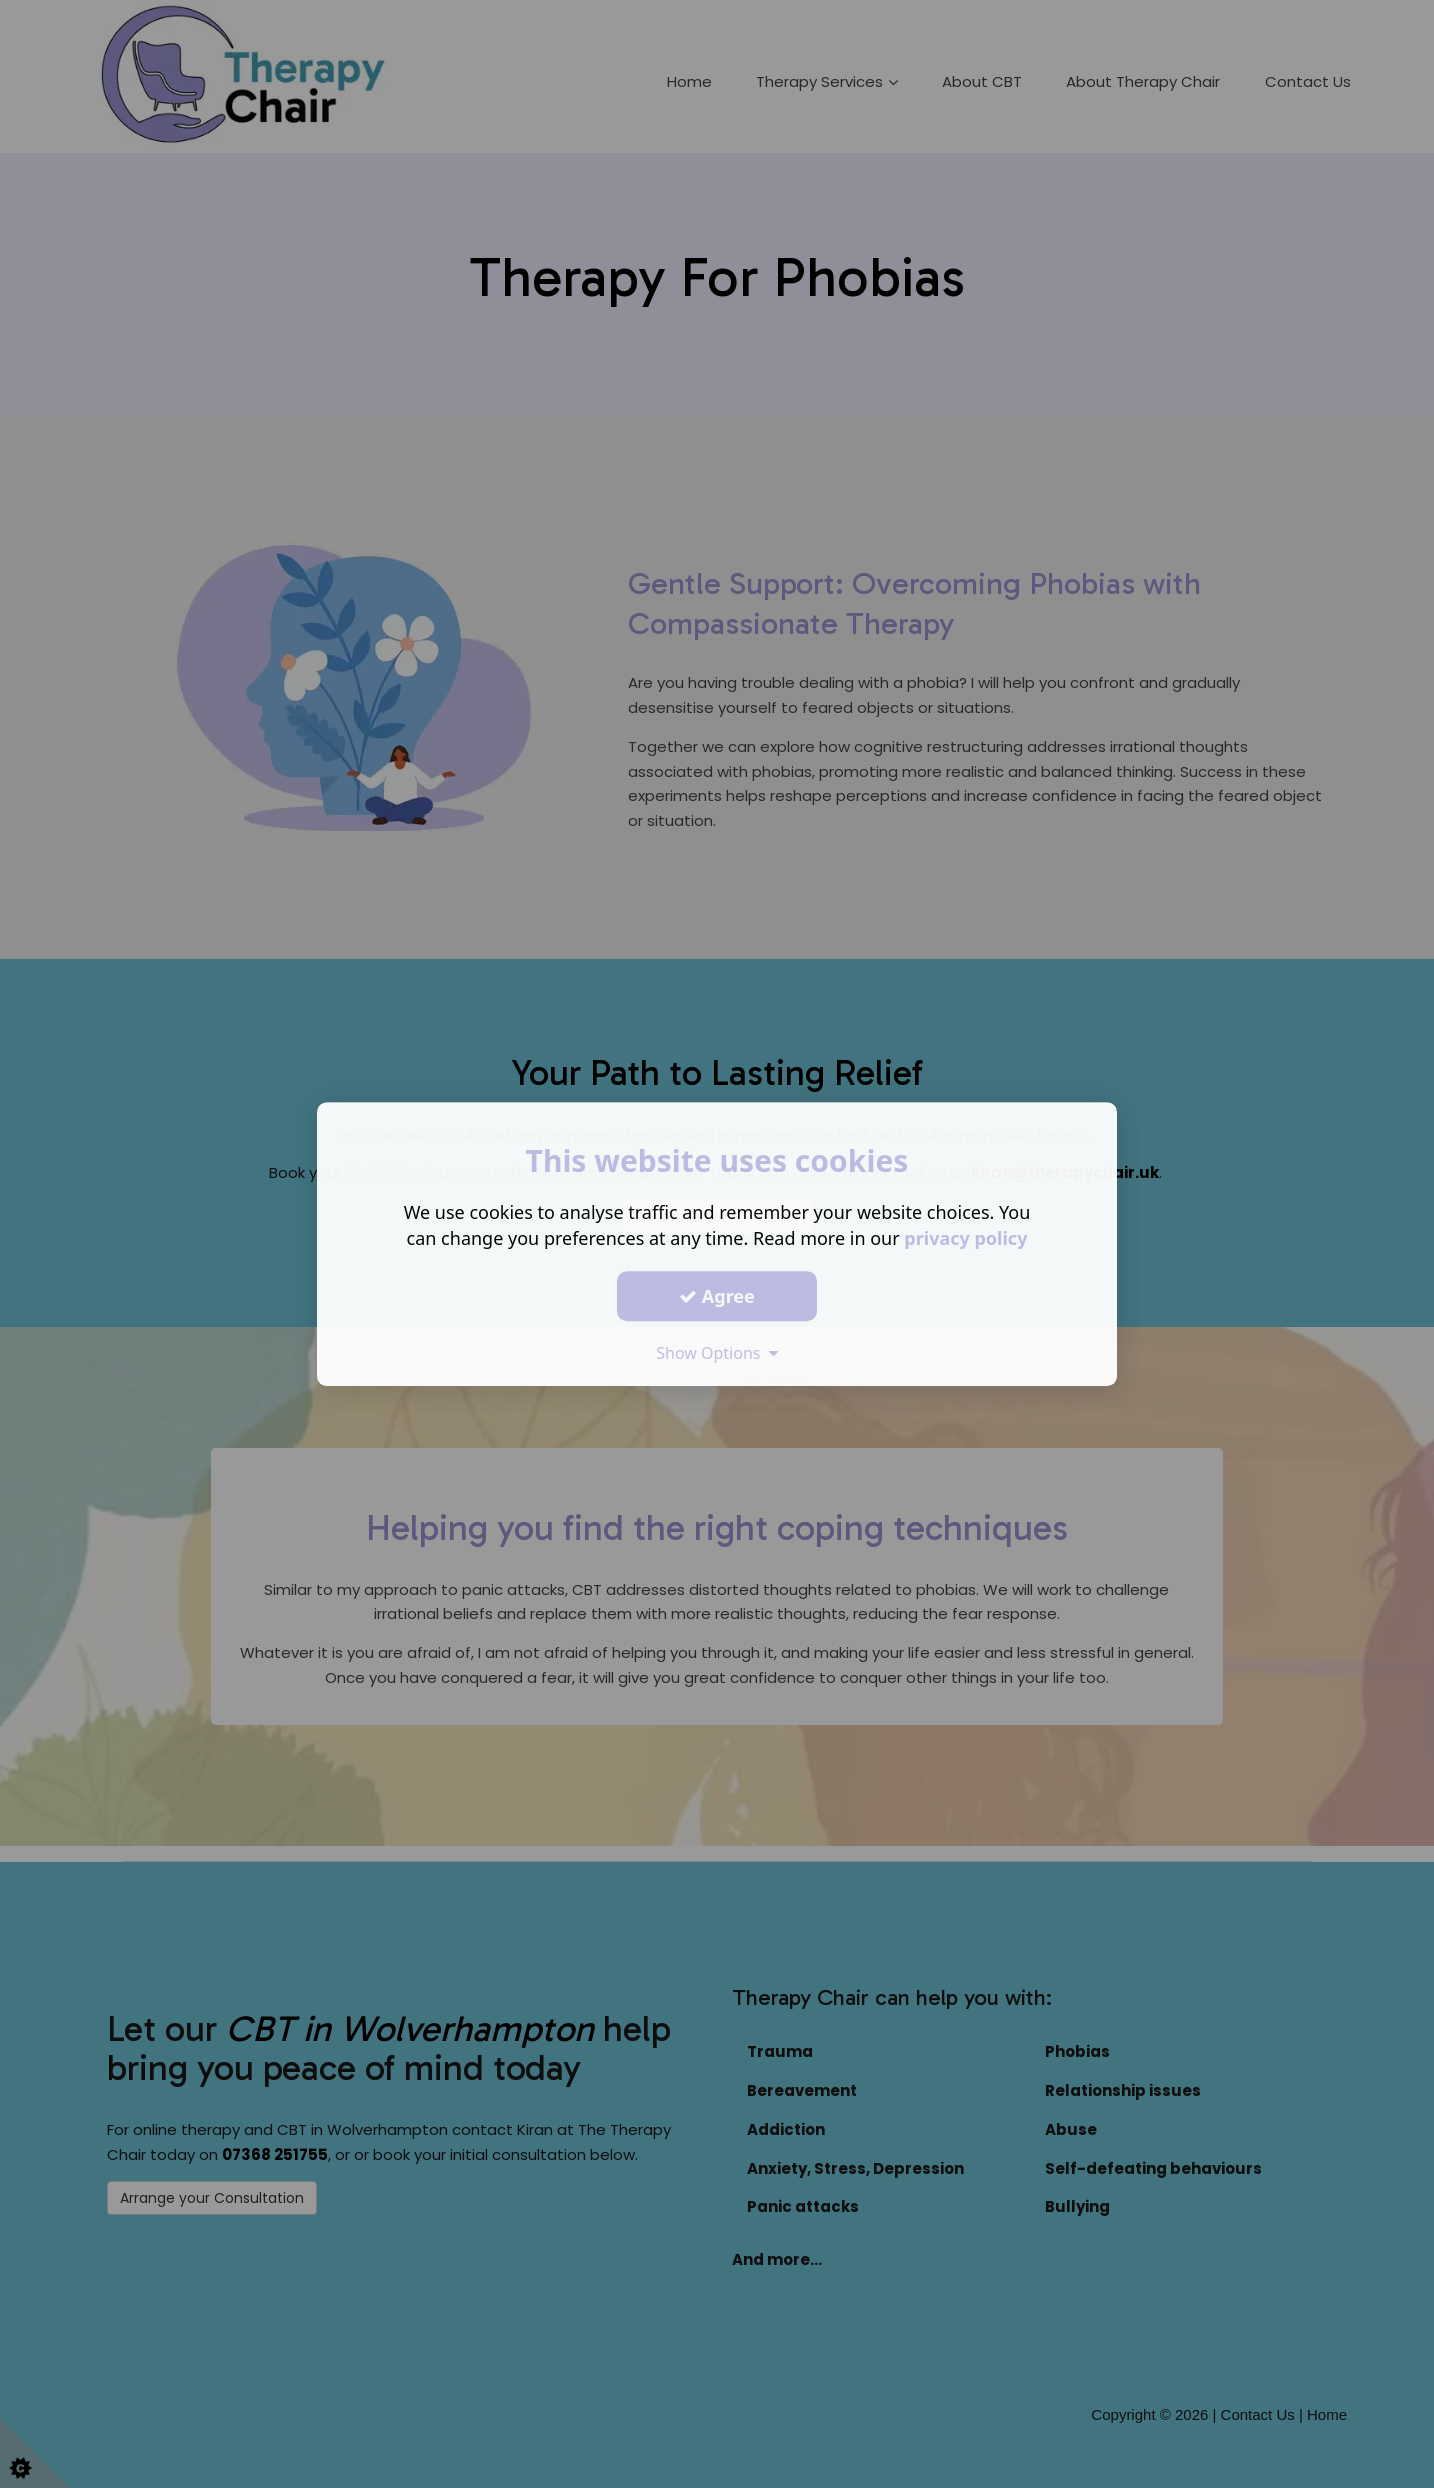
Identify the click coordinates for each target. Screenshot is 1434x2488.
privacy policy (965, 1238)
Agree (717, 1296)
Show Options (717, 1353)
